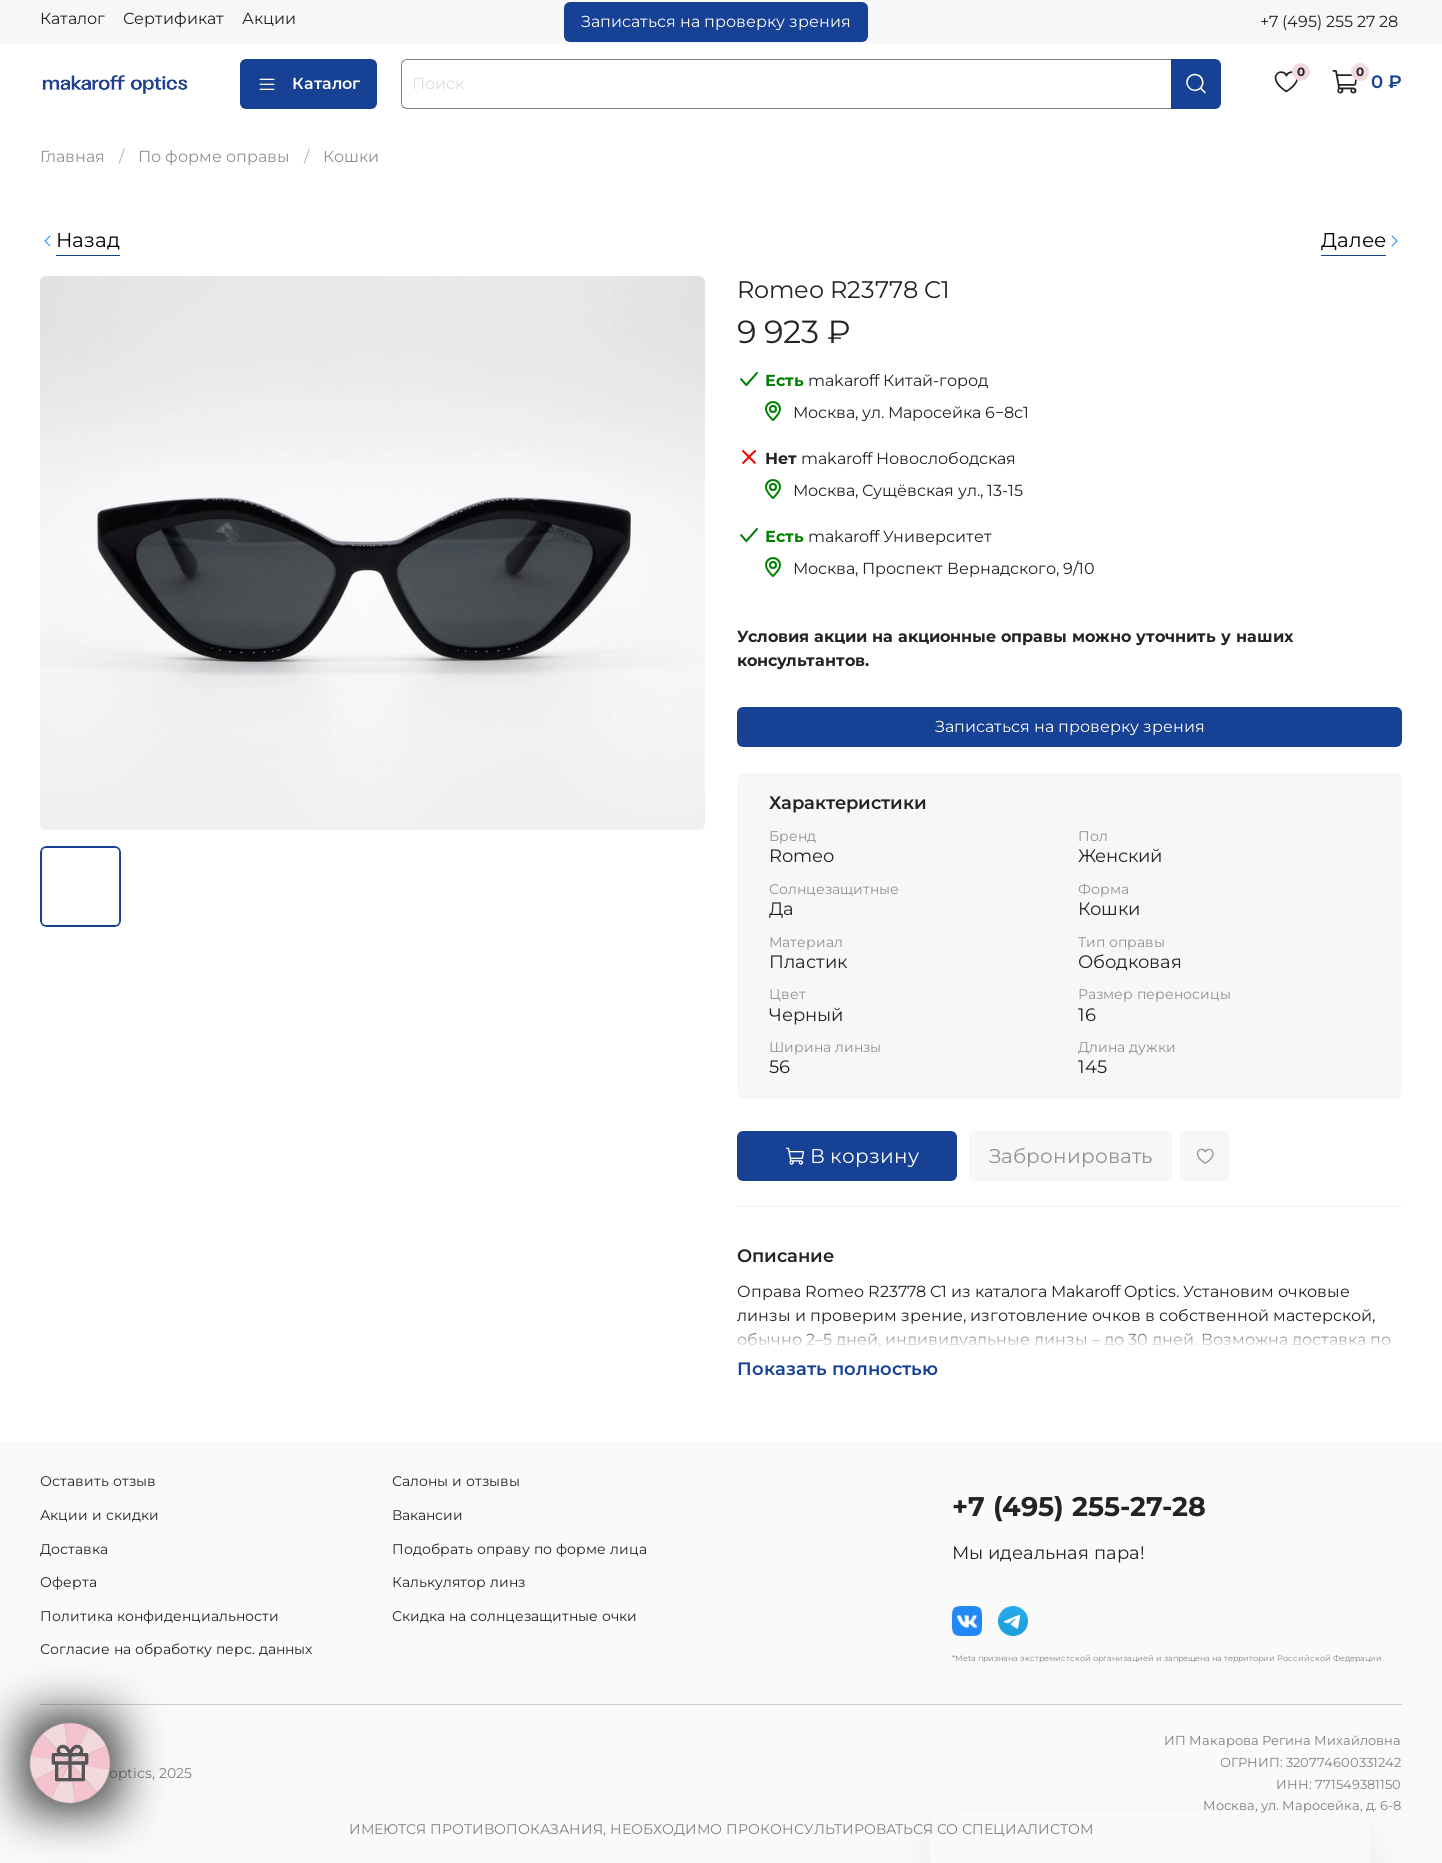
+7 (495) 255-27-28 (1079, 1506)
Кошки (351, 156)
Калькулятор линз (458, 1582)
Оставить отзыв (98, 1481)
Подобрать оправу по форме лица (519, 1549)
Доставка (74, 1549)
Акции (269, 18)
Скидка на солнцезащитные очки (514, 1616)
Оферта (68, 1582)
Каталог (72, 18)
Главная (72, 156)
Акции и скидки (99, 1515)
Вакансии (427, 1515)
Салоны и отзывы (456, 1481)
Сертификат (173, 18)
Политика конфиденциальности (159, 1616)
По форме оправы (214, 156)
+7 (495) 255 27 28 (1329, 21)
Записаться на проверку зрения (716, 21)
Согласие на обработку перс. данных (176, 1649)
